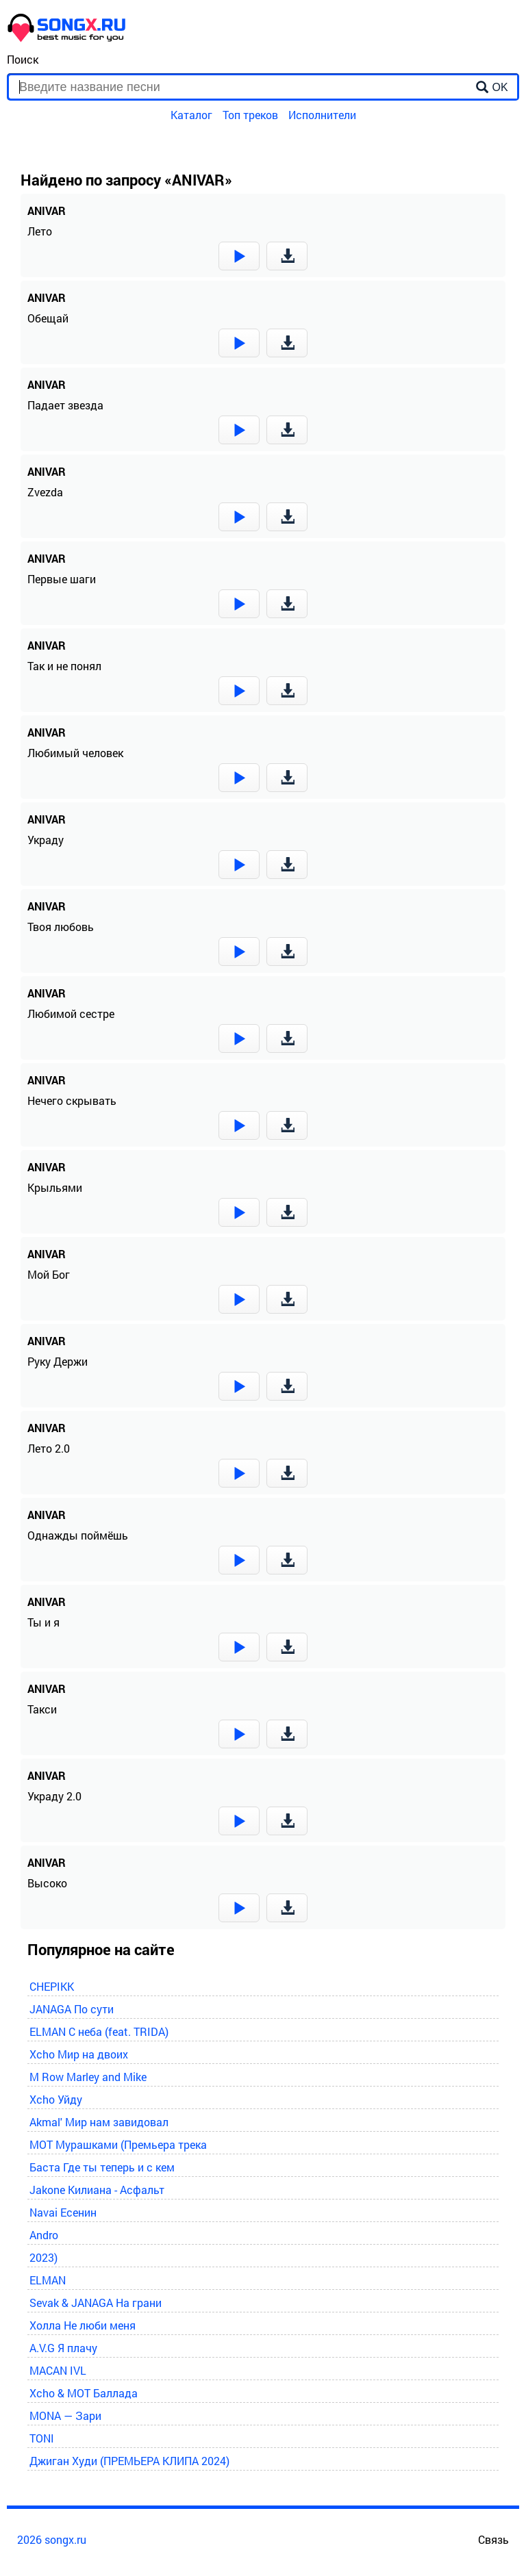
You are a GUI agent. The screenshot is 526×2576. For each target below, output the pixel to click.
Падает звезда (65, 405)
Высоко (47, 1883)
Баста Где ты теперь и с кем (102, 2167)
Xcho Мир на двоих (78, 2054)
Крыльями (54, 1187)
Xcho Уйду (55, 2099)
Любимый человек (75, 752)
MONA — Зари (65, 2415)
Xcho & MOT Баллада (83, 2393)
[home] (67, 38)
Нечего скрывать (71, 1100)
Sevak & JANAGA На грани (95, 2302)
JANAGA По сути (71, 2009)
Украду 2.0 (54, 1796)
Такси (42, 1709)
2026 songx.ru (51, 2539)
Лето (39, 231)
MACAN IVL (57, 2370)
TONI (41, 2438)
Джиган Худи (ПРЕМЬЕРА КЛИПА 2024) (129, 2460)
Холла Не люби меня (82, 2325)
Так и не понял (64, 666)
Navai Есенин (63, 2212)
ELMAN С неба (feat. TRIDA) (98, 2031)
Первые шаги (61, 579)
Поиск (22, 59)
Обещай (47, 318)
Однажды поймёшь (77, 1535)
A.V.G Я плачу (63, 2348)
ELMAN (47, 2280)
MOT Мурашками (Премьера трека (118, 2144)
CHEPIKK (51, 1986)
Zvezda (45, 492)
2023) (43, 2257)
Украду (45, 839)
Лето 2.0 (48, 1448)
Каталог (191, 114)
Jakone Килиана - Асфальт (96, 2189)
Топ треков (250, 114)
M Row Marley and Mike (88, 2076)
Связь (493, 2539)
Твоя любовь (60, 926)
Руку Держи (57, 1361)
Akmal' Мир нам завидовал (98, 2122)
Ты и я (43, 1622)
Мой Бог (48, 1274)
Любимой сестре (70, 1013)
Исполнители (322, 114)
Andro (43, 2235)
